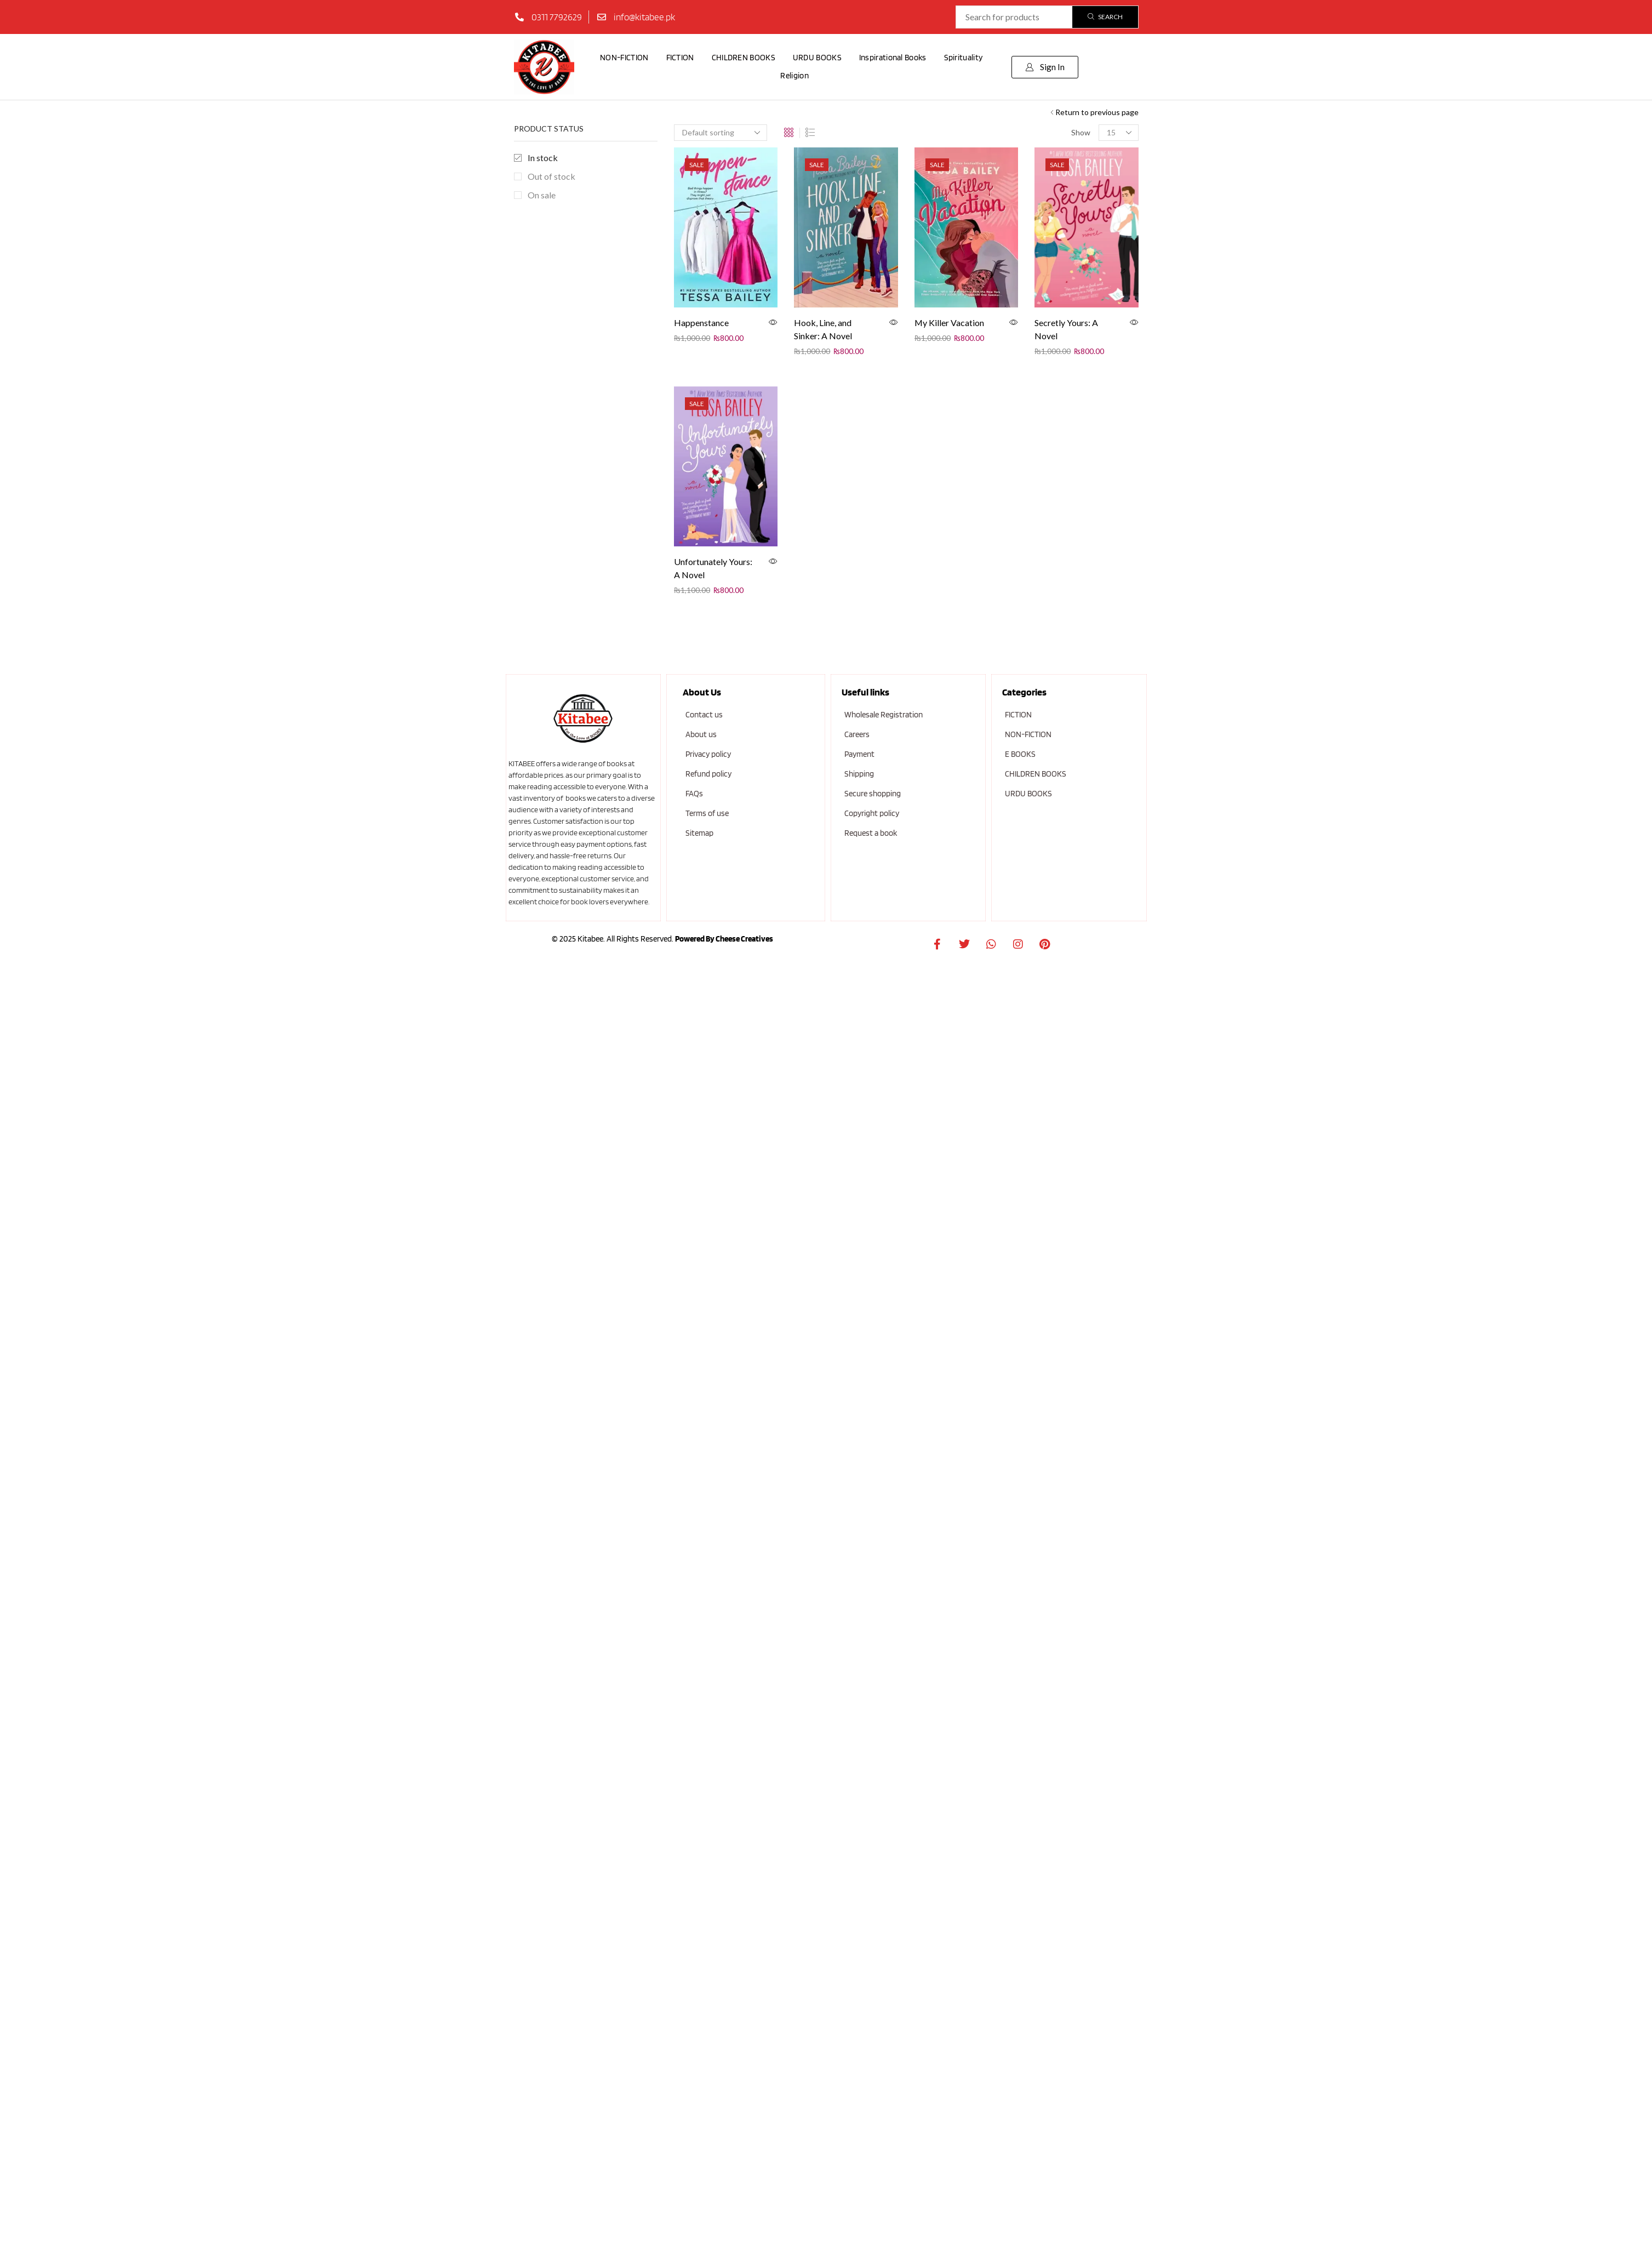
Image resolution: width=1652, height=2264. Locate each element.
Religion (794, 76)
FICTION (680, 57)
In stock (543, 157)
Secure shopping (872, 794)
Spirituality (963, 57)
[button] (1044, 67)
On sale (542, 195)
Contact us (704, 715)
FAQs (694, 794)
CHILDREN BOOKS (743, 57)
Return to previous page (1097, 112)
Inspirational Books (893, 57)
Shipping (859, 774)
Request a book (870, 833)
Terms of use (707, 813)
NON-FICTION (624, 57)
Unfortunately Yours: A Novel (713, 568)
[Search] (1105, 17)
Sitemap (699, 833)
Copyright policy (871, 813)
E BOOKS (1020, 754)
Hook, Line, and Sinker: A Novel (823, 329)
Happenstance (701, 322)
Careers (857, 734)
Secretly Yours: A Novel (1066, 329)
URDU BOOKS (817, 57)
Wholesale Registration (883, 715)
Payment (859, 754)
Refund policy (708, 774)
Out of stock (551, 176)
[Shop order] (720, 132)
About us (701, 734)
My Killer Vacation (949, 322)
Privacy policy (708, 754)
